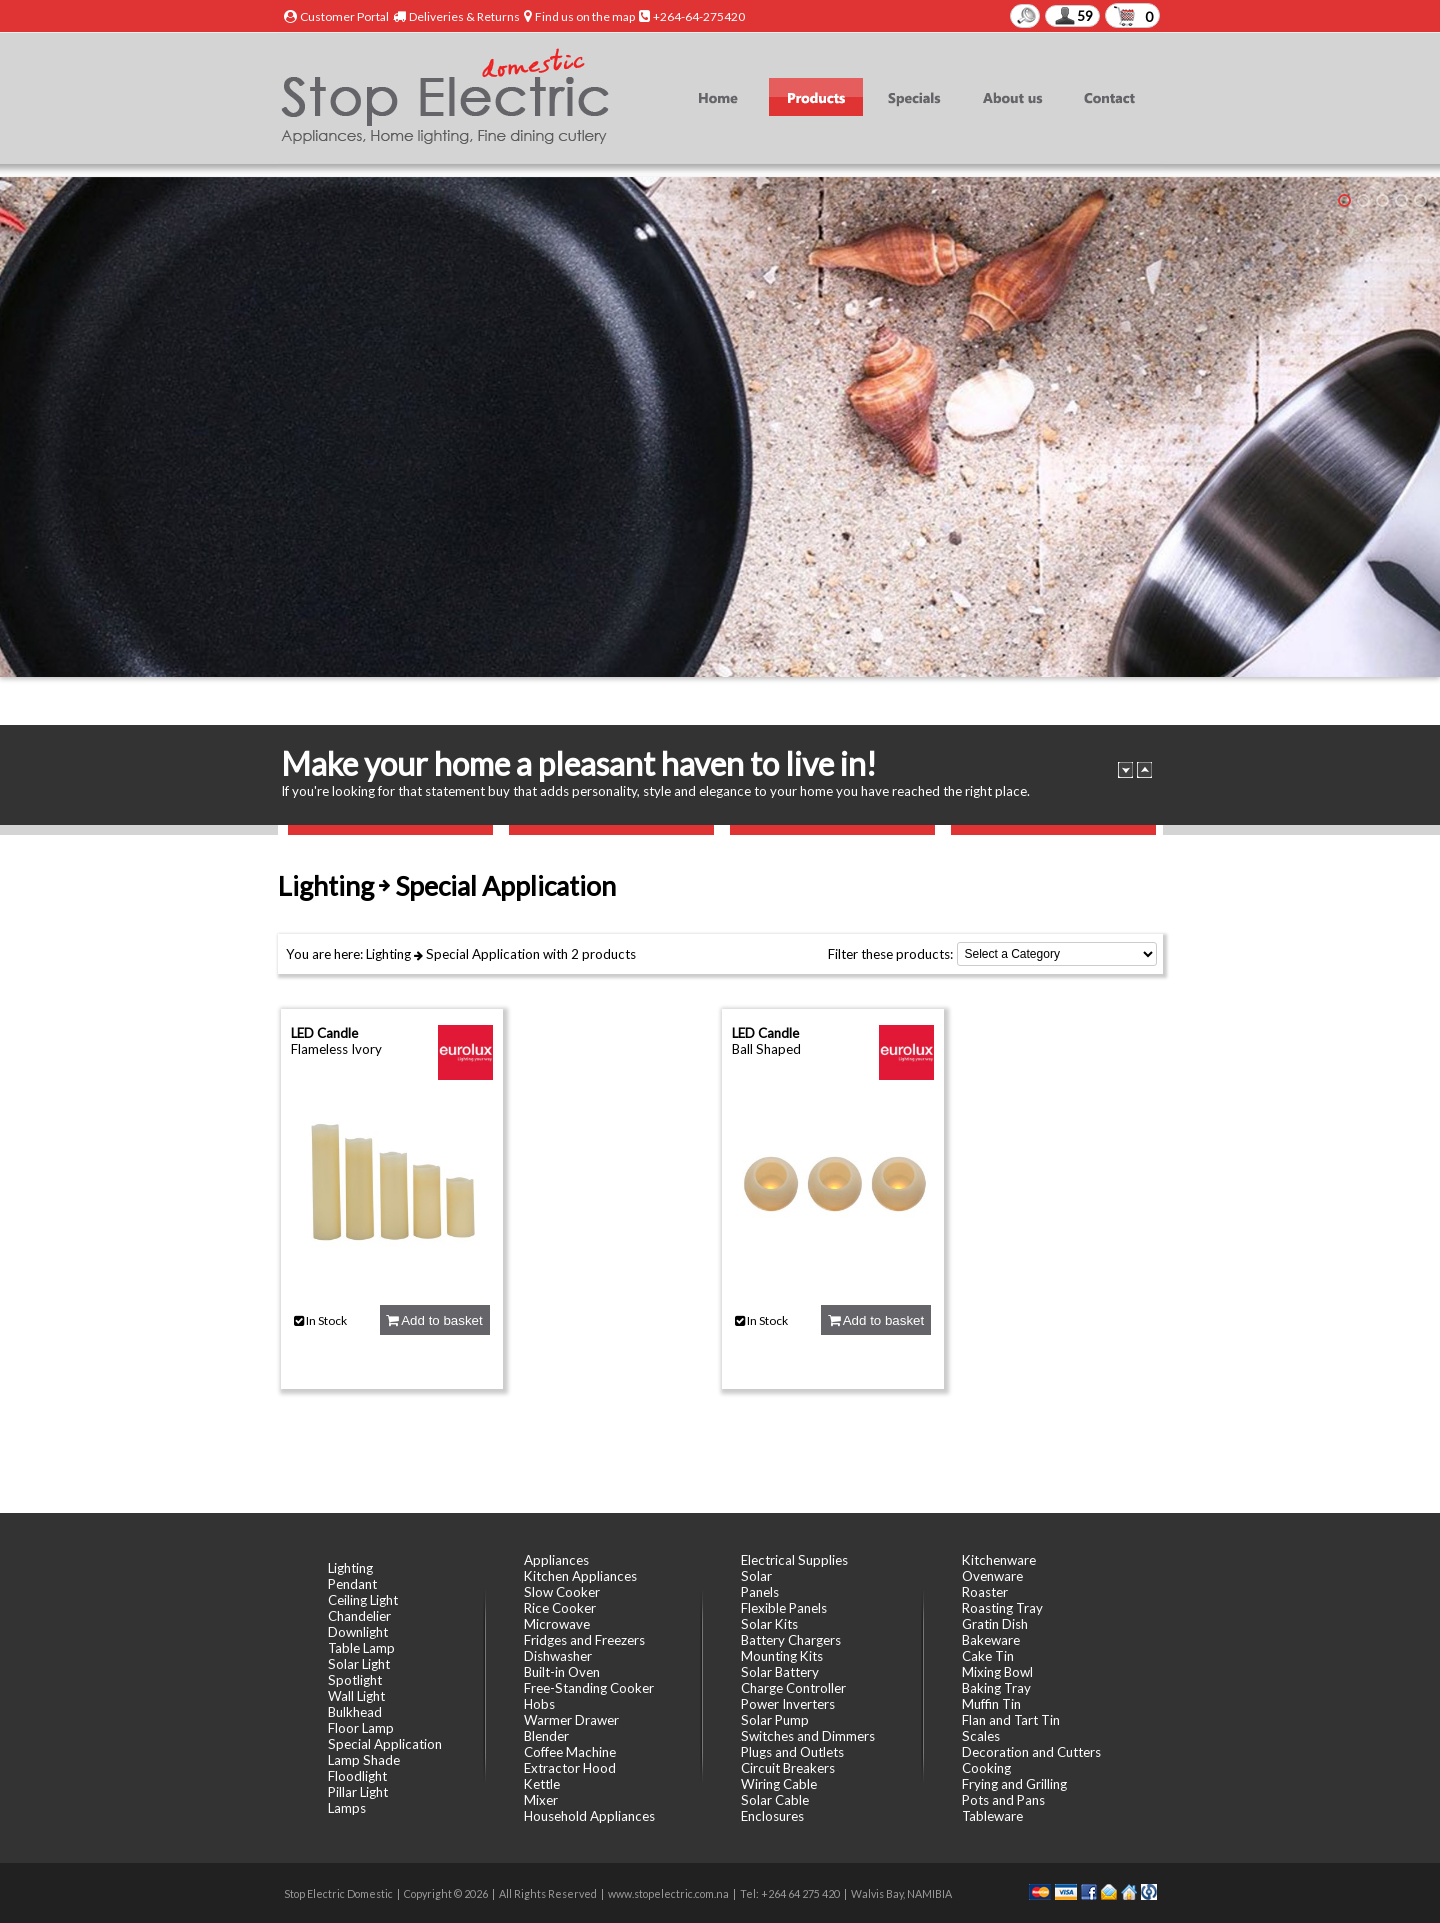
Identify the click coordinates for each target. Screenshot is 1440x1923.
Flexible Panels (784, 1608)
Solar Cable (775, 1800)
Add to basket (434, 1320)
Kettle (542, 1784)
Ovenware (992, 1576)
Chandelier (359, 1616)
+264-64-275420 (699, 16)
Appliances (556, 1560)
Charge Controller (793, 1688)
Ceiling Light (363, 1600)
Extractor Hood (570, 1768)
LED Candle (324, 1033)
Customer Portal (344, 16)
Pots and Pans (1003, 1800)
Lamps (347, 1808)
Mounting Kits (782, 1656)
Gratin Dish (995, 1624)
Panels (760, 1592)
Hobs (539, 1704)
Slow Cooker (562, 1592)
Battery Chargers (791, 1640)
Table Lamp (361, 1648)
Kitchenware (999, 1560)
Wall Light (356, 1696)
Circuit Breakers (788, 1768)
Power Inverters (788, 1704)
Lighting (388, 954)
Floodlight (357, 1776)
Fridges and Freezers (584, 1640)
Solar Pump (775, 1720)
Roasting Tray (1002, 1608)
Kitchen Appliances (580, 1576)
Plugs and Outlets (792, 1752)
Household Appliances (589, 1816)
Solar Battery (780, 1672)
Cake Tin (988, 1656)
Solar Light (359, 1664)
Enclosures (772, 1816)
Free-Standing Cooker (589, 1688)
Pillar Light (358, 1792)
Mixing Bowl (997, 1672)
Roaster (985, 1592)
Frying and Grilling (1014, 1784)
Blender (546, 1736)
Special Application (483, 954)
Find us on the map (585, 16)
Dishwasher (558, 1656)
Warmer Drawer (571, 1720)
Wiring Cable (779, 1784)
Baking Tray (996, 1688)
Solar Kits (769, 1624)
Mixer (541, 1800)
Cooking (986, 1768)
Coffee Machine (570, 1752)
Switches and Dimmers (808, 1736)
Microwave (557, 1624)
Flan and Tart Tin (1011, 1720)
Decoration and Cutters (1031, 1752)
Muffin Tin (991, 1704)
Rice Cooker (560, 1608)
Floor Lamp (361, 1728)
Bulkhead (355, 1712)
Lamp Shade (364, 1760)
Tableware (992, 1816)
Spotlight (355, 1680)
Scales (981, 1736)
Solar (756, 1576)
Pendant (352, 1584)
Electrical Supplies (794, 1560)
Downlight (358, 1632)
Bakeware (991, 1640)
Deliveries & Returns (464, 16)
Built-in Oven (562, 1672)
